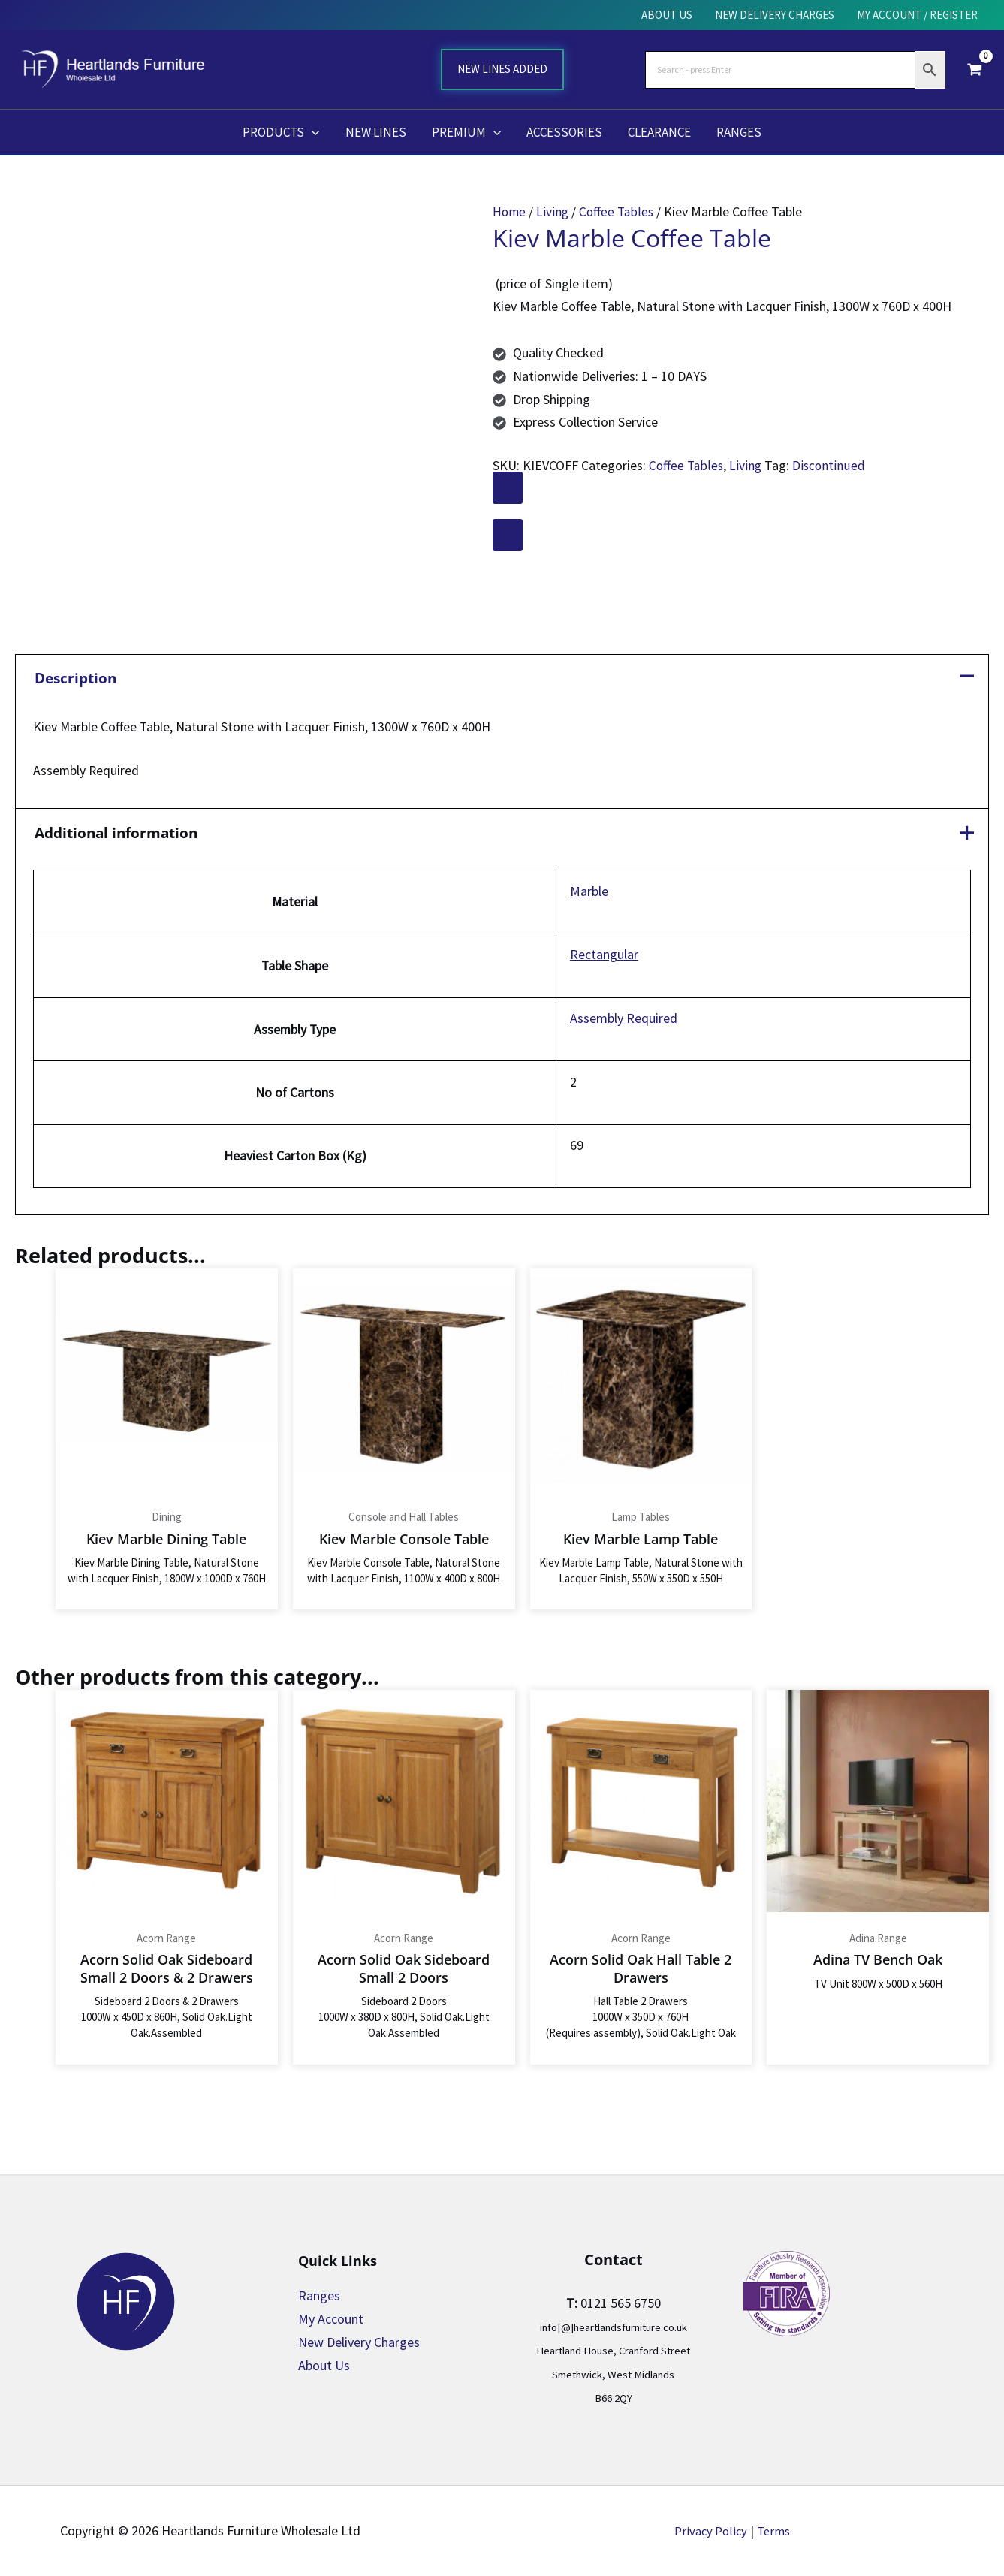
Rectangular (604, 960)
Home (510, 211)
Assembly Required (623, 1024)
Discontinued (831, 465)
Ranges (319, 2295)
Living (554, 211)
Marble (589, 896)
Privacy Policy (709, 2530)
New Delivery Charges (359, 2342)
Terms (776, 2530)
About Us (324, 2364)
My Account (330, 2318)
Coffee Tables (619, 211)
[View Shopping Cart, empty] (974, 69)
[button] (311, 132)
